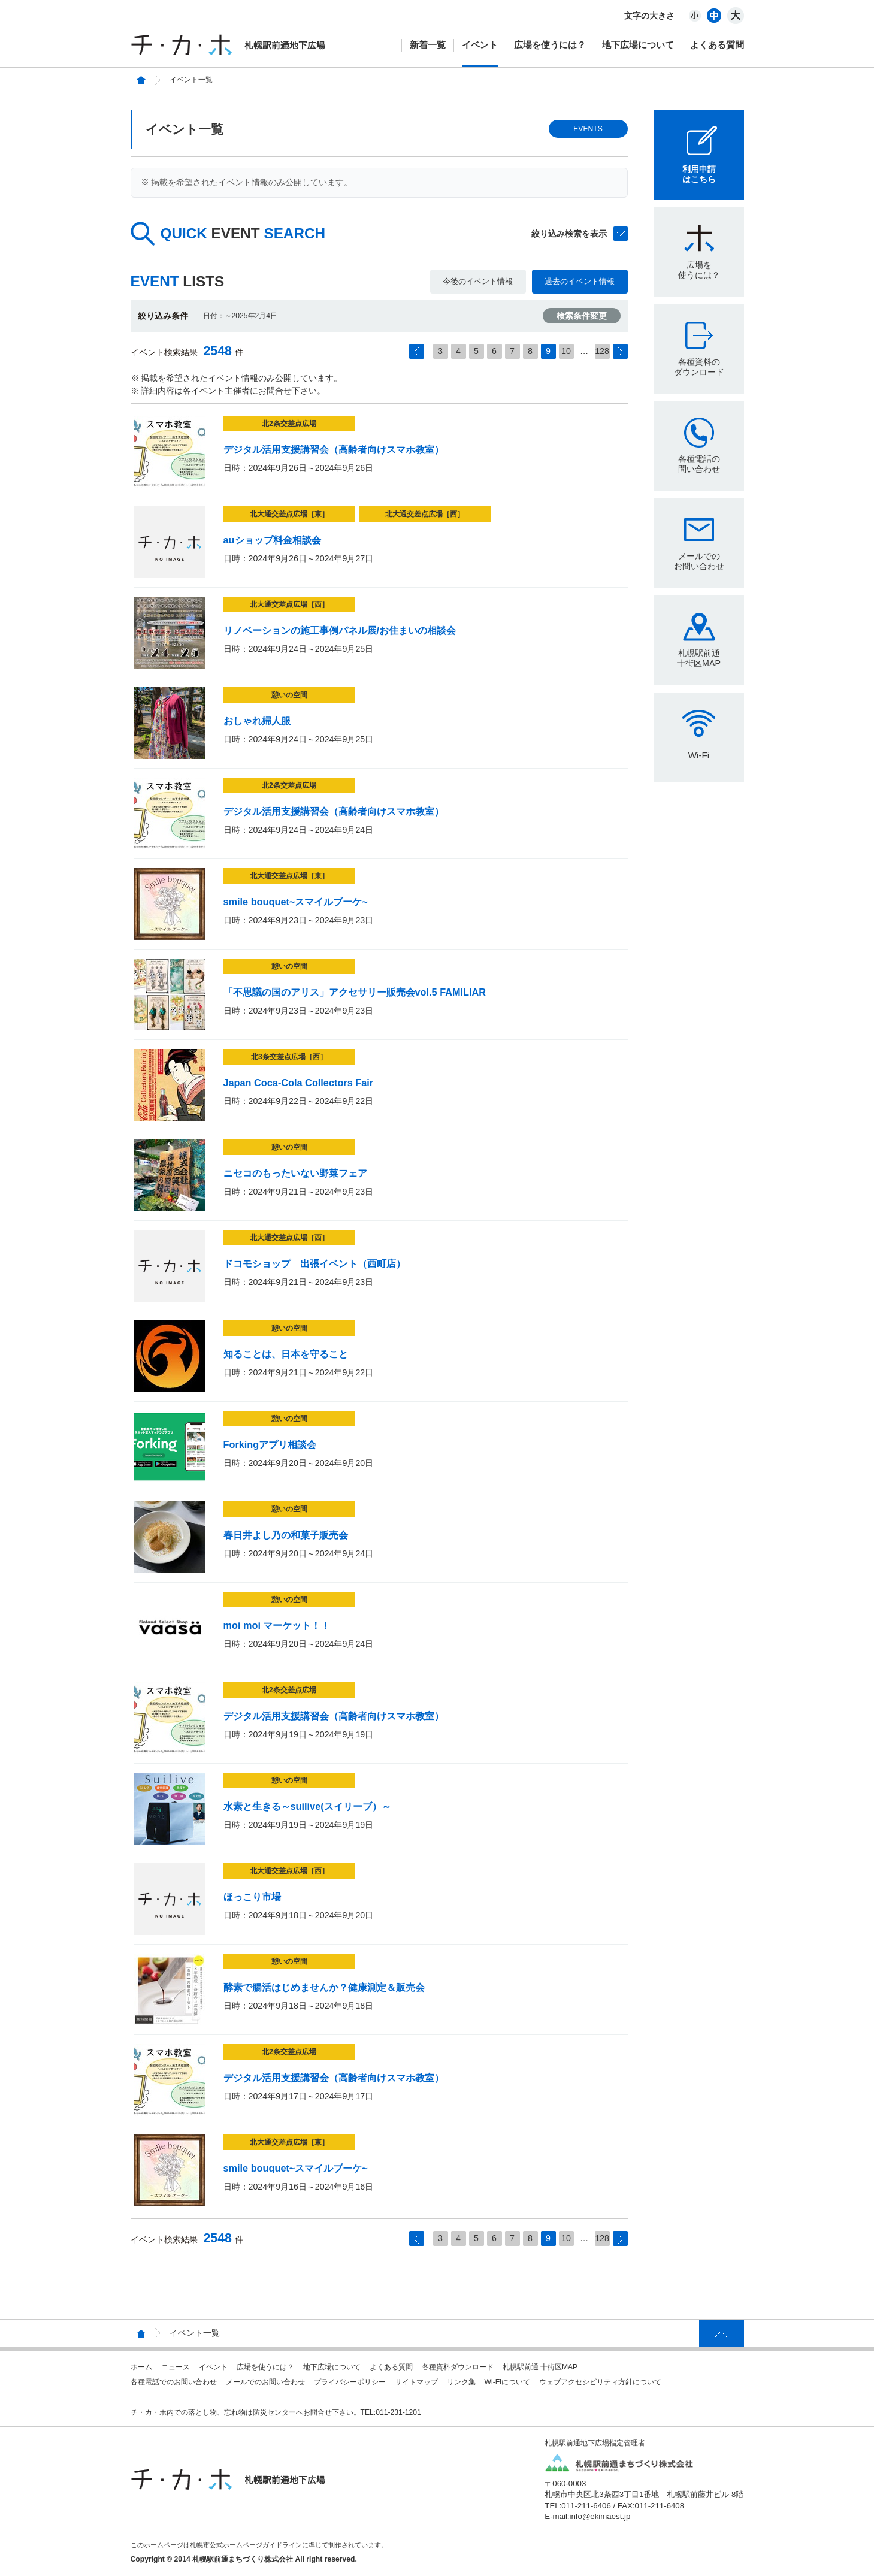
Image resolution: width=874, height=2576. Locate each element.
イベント (480, 45)
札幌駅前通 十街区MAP (540, 2367)
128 (602, 351)
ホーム (141, 2367)
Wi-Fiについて (507, 2382)
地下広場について (638, 45)
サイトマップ (416, 2382)
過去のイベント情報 (580, 281)
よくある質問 (717, 45)
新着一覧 (428, 45)
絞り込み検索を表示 (569, 233)
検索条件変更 (582, 316)
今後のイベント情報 (478, 281)
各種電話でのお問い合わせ (174, 2382)
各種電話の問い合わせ (699, 464)
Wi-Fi (698, 755)
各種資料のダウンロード (699, 367)
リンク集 (461, 2382)
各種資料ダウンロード (458, 2367)
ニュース (175, 2367)
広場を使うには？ (550, 45)
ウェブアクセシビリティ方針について (600, 2382)
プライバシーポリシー (350, 2382)
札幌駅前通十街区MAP (699, 658)
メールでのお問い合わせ (699, 561)
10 (566, 351)
